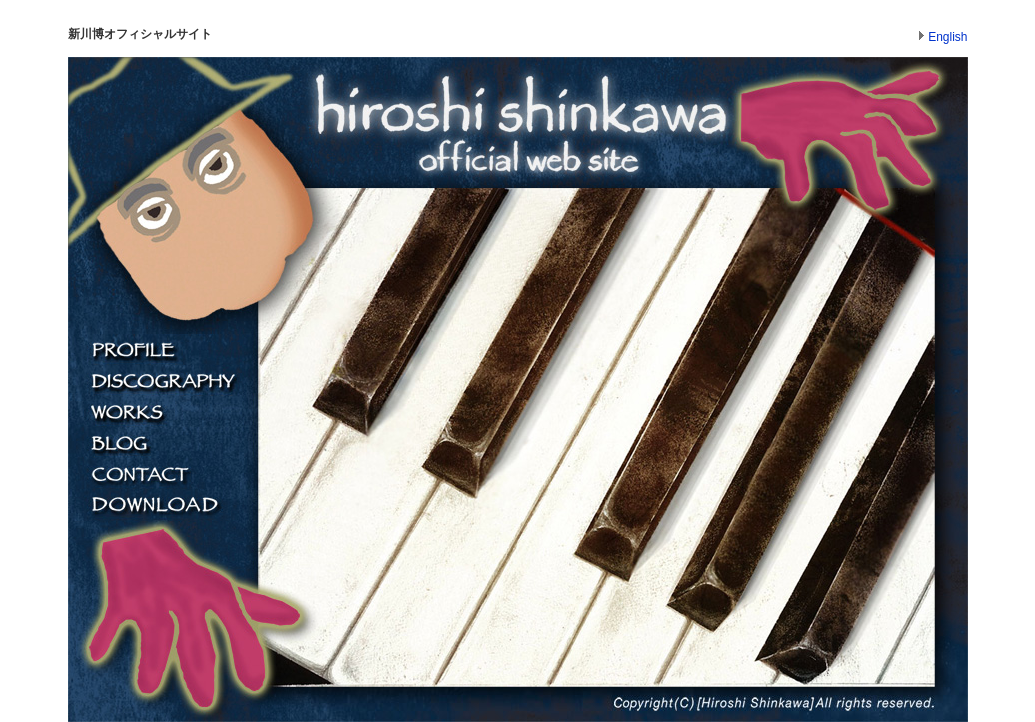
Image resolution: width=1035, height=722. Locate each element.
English (947, 37)
